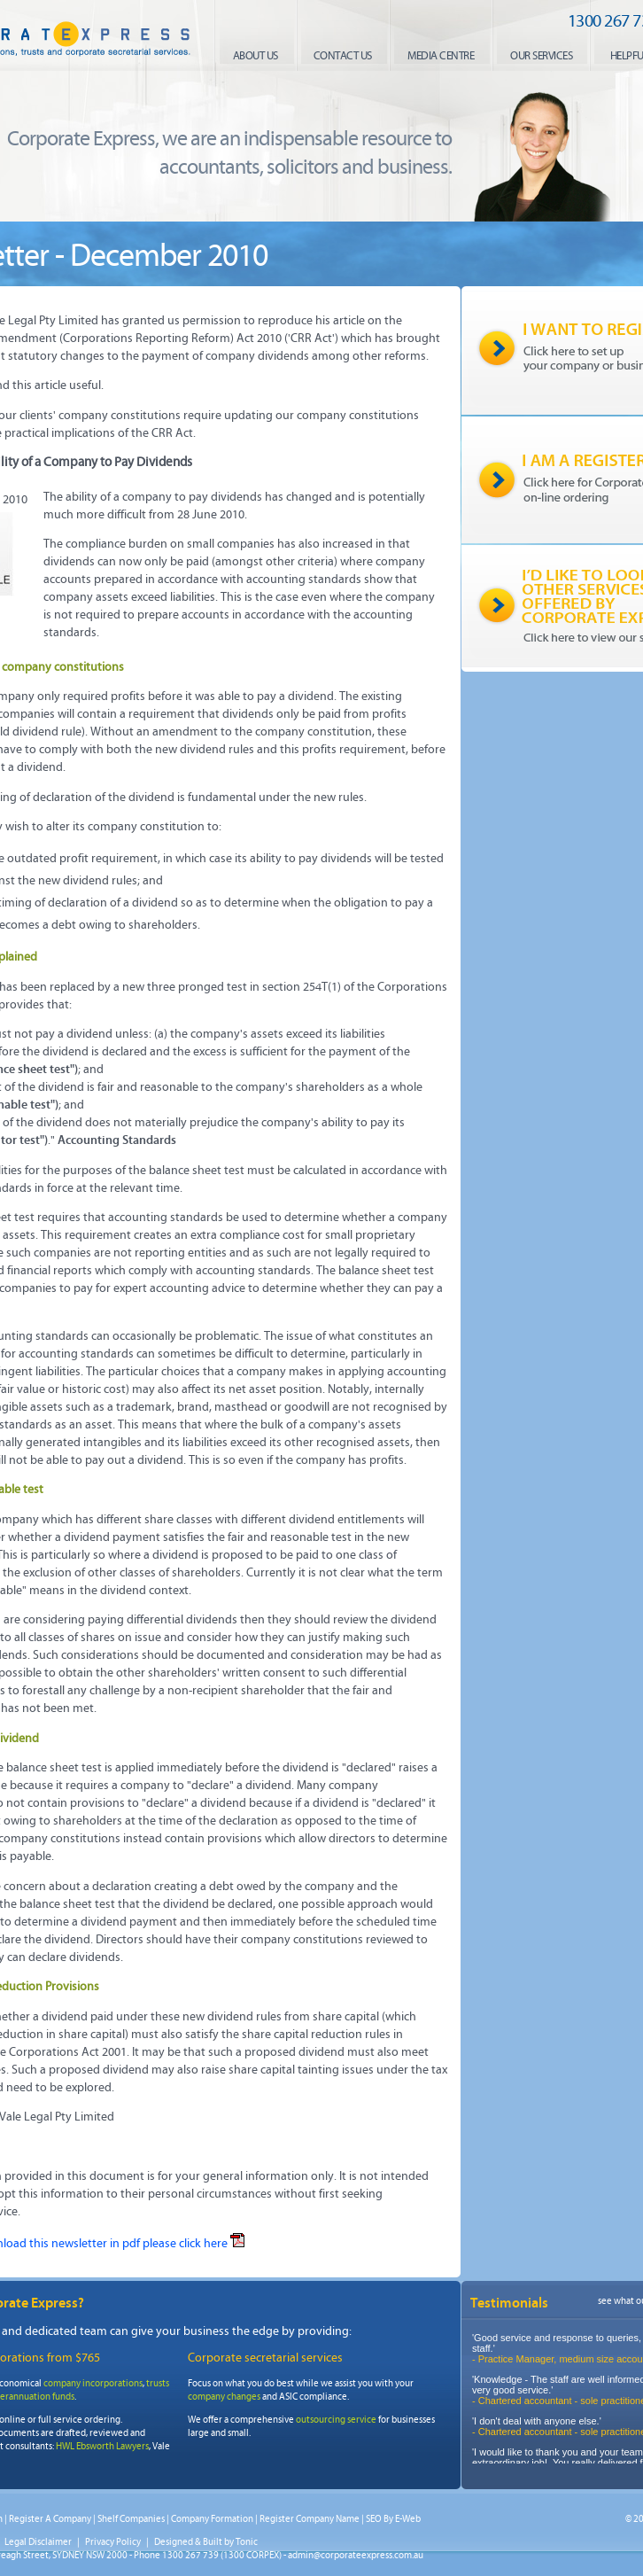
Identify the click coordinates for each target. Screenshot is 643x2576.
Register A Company (50, 2519)
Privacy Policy (113, 2542)
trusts (157, 2383)
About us (255, 56)
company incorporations (93, 2383)
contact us (343, 56)
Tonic (247, 2542)
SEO (374, 2519)
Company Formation (212, 2519)
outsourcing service (336, 2419)
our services (541, 56)
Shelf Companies (131, 2519)
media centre (440, 56)
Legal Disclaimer (38, 2542)
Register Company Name (310, 2519)
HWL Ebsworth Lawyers (102, 2446)
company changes (224, 2396)
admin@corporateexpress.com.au (355, 2555)
